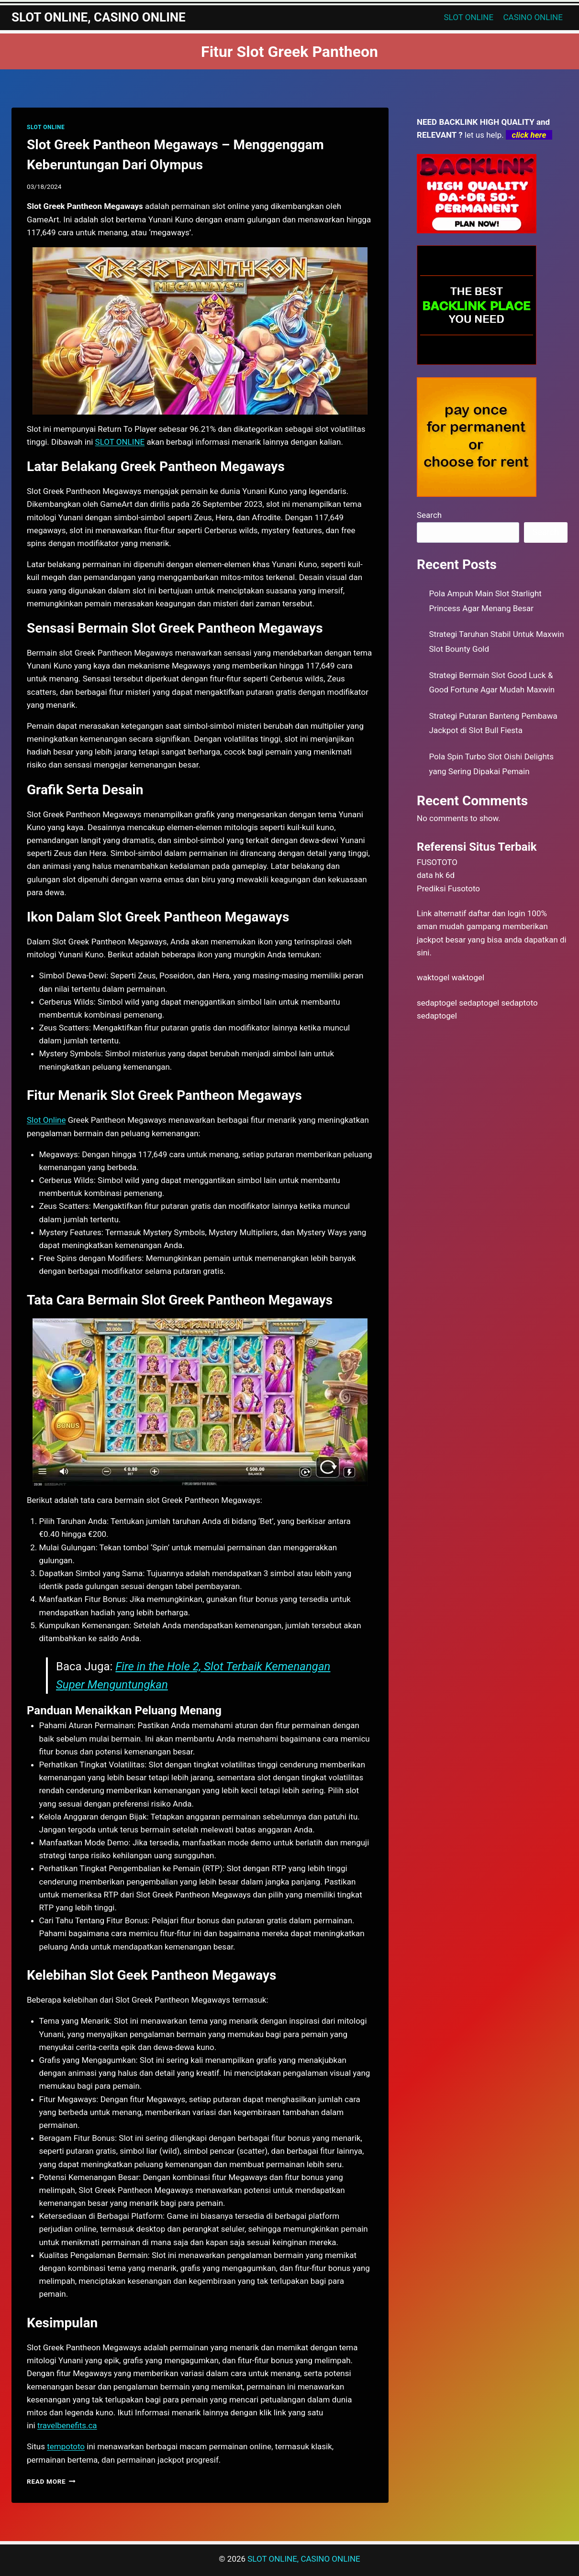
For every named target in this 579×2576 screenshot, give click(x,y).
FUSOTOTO (437, 862)
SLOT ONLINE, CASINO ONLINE (303, 2559)
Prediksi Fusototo (448, 888)
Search (429, 515)
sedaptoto (519, 1003)
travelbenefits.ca (67, 2425)
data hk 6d (436, 875)
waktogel (433, 977)
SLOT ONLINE (469, 17)
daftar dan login (496, 913)
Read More (51, 2481)
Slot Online (46, 1120)
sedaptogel (437, 1003)
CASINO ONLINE (533, 17)
